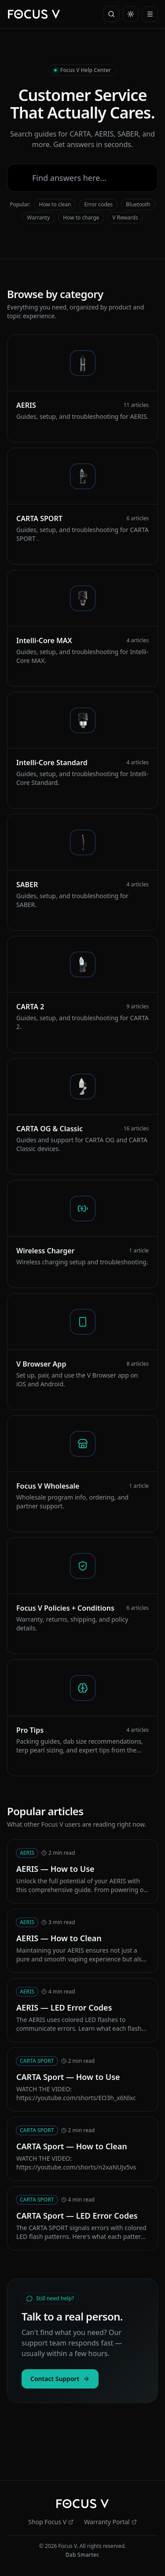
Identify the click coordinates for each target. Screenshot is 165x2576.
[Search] (111, 14)
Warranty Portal (110, 2522)
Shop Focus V (50, 2522)
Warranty (38, 217)
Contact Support (60, 2379)
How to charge (81, 217)
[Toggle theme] (131, 14)
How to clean (55, 204)
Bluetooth (138, 204)
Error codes (98, 204)
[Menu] (150, 14)
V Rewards (125, 217)
